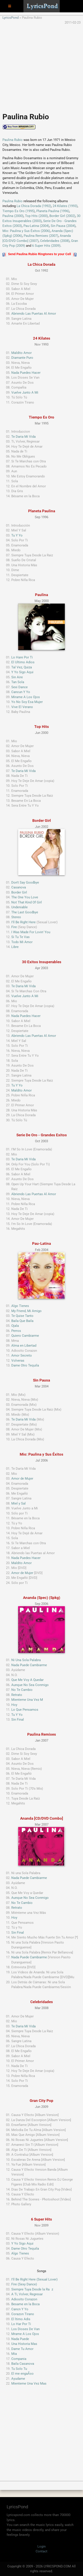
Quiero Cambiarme (25, 1336)
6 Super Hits (41, 2219)
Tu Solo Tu (19, 2369)
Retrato (16, 1695)
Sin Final (17, 1720)
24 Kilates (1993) (65, 206)
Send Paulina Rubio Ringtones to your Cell (39, 254)
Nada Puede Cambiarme (29, 1665)
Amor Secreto (21, 1355)
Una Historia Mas (24, 2344)
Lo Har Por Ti (21, 2324)
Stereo (16, 917)
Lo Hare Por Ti (22, 657)
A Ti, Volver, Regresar (27, 2294)
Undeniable (19, 907)
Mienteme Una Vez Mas (28, 2383)
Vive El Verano (22, 707)
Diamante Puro (22, 358)
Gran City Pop (41, 2100)
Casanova (18, 887)
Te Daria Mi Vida (23, 437)
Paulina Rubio (12, 140)
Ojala (15, 1326)
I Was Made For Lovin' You (30, 932)
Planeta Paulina (41, 511)
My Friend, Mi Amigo (26, 1311)
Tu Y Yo (17, 535)
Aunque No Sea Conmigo (30, 1685)
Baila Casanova (22, 2364)
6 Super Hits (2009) (46, 246)
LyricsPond (10, 18)
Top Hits (41, 726)
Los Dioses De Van (25, 2329)
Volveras (17, 1361)
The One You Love (24, 897)
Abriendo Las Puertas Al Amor (33, 314)
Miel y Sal (18, 1503)
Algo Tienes (20, 1306)
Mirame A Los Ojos (25, 697)
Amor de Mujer (22, 1479)
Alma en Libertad (23, 1346)
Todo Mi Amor (22, 942)
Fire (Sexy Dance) (24, 2284)
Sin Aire (17, 677)
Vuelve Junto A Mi (24, 392)
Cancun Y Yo (20, 692)
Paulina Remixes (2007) (41, 236)
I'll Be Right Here (23, 922)
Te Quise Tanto (22, 1316)
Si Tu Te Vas (20, 937)
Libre (15, 947)
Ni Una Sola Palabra (26, 1660)
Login (41, 2546)
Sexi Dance (19, 687)
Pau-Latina (41, 1243)
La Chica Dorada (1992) (34, 206)
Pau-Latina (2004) (36, 226)
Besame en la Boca (25, 2304)
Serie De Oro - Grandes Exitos (41, 1135)
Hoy (14, 1705)
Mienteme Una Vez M (27, 1700)
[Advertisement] (41, 66)
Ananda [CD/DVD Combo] (41, 1818)
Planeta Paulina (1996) (52, 211)
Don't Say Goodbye (25, 882)
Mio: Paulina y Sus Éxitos (41, 1454)
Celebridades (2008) (54, 241)
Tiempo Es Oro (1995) (18, 211)
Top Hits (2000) (36, 216)
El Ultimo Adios (23, 662)
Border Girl (41, 820)
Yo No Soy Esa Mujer (27, 702)
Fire (14, 927)
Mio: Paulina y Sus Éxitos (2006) (26, 231)
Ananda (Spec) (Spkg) (41, 1597)
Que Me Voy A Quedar (27, 1680)
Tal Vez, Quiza (21, 667)
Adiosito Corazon (24, 2299)
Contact (41, 2551)
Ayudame (18, 2379)
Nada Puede (20, 2339)
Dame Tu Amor (22, 2349)
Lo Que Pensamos (24, 1710)
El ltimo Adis (20, 2319)
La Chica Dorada (41, 264)
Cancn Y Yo (19, 2309)
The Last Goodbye (24, 912)
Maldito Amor (21, 353)
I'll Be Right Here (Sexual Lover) (34, 2279)
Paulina (41, 595)
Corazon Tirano (22, 2314)
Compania (18, 2359)
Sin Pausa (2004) (63, 226)
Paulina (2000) (12, 216)
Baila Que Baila (22, 1321)
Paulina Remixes (41, 1734)
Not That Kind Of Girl (26, 902)
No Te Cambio (22, 1690)
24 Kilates (41, 338)
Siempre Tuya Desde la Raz (32, 2289)
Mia (14, 2354)
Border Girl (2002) (62, 216)
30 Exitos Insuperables (41, 962)
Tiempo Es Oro (41, 417)
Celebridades (41, 2002)
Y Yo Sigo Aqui (22, 672)
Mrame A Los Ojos (25, 2334)
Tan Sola (17, 682)
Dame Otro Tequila (25, 1365)
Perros (16, 1331)
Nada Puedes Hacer (26, 373)
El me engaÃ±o (22, 2374)
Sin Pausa (41, 1380)
